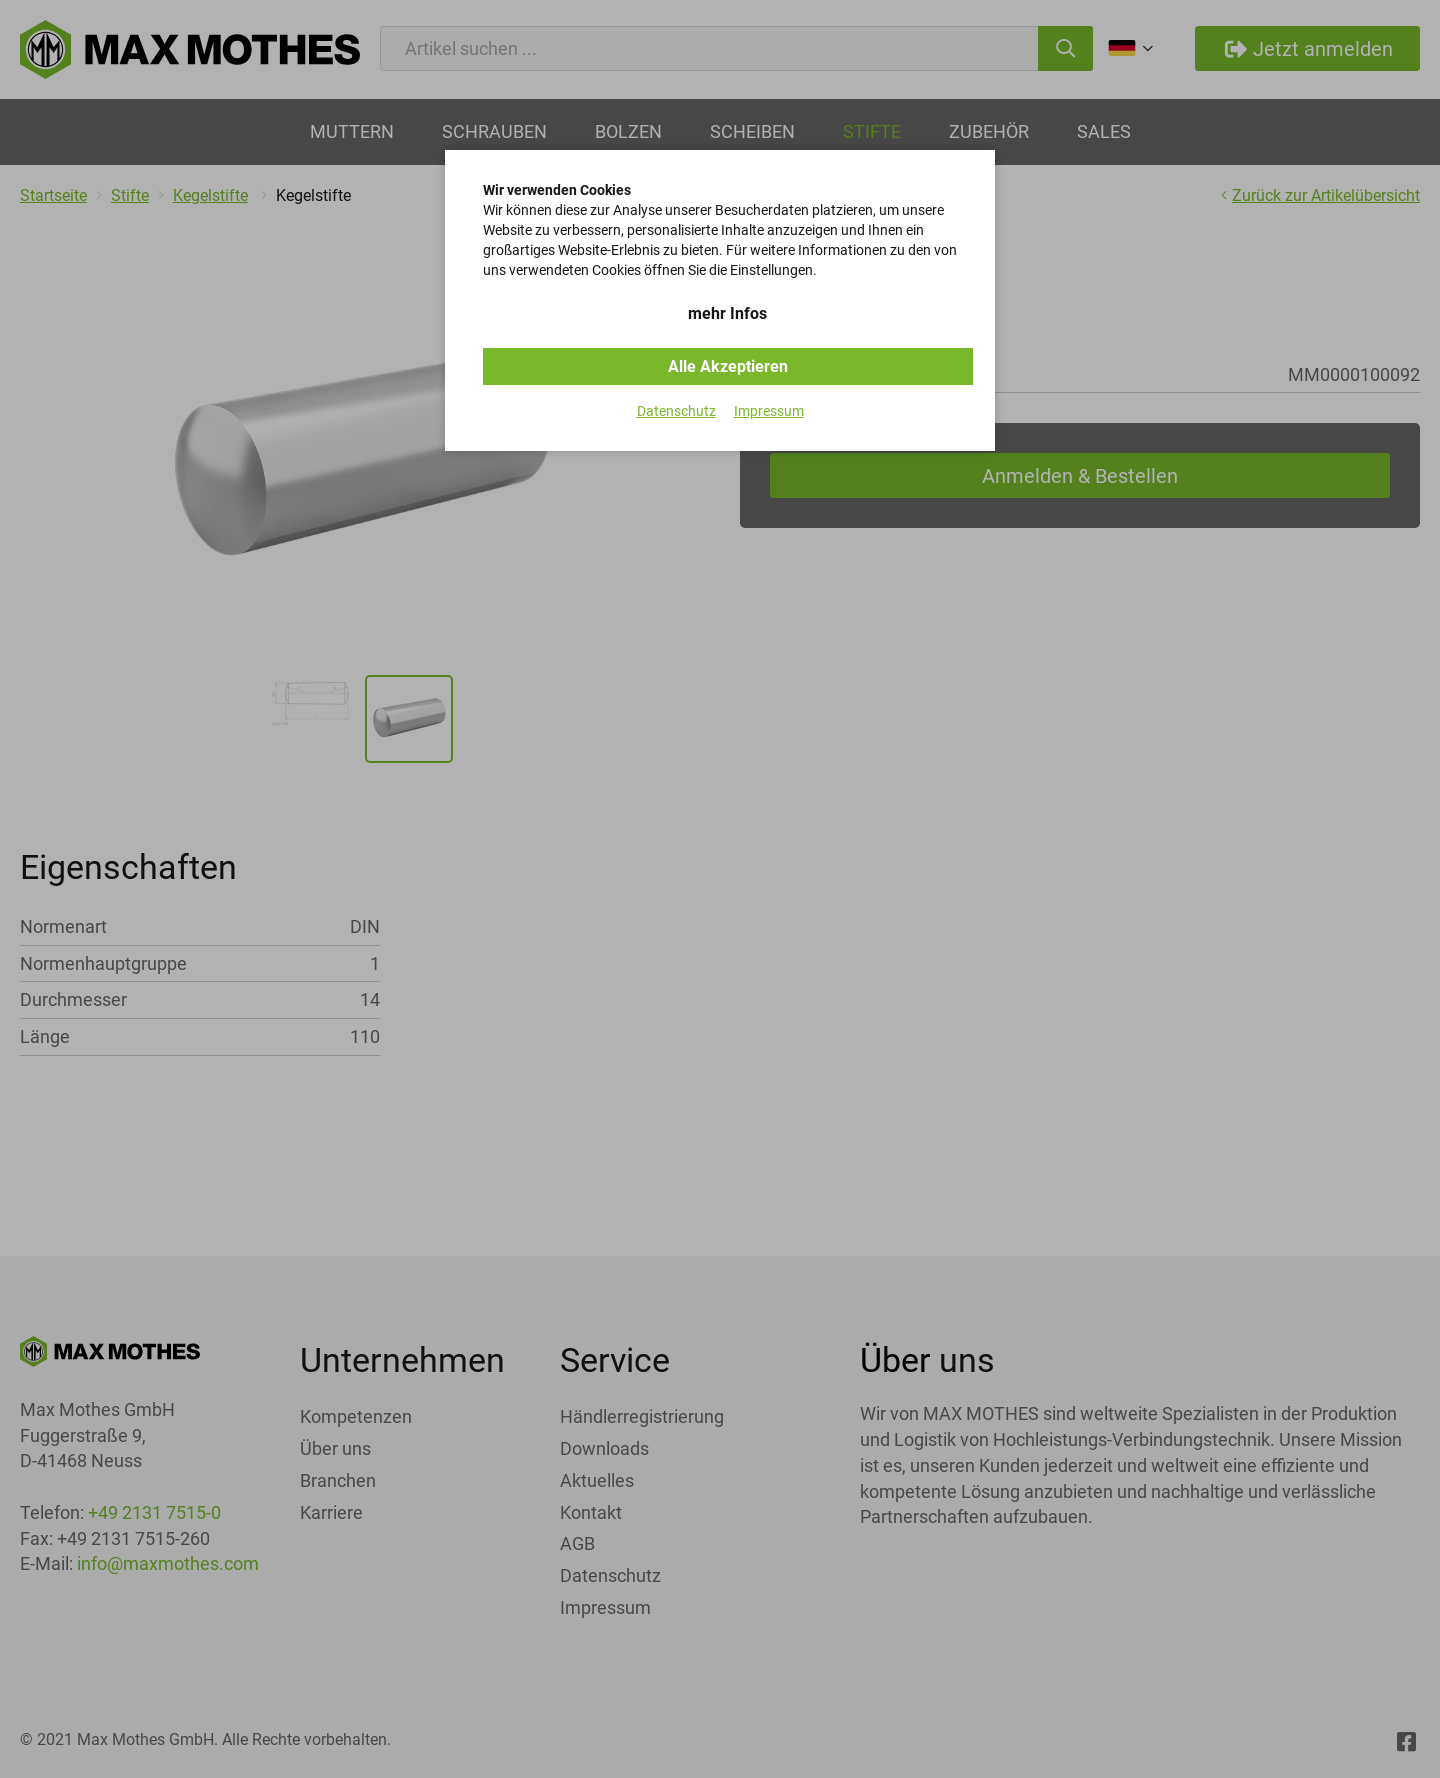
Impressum (769, 411)
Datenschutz (676, 411)
